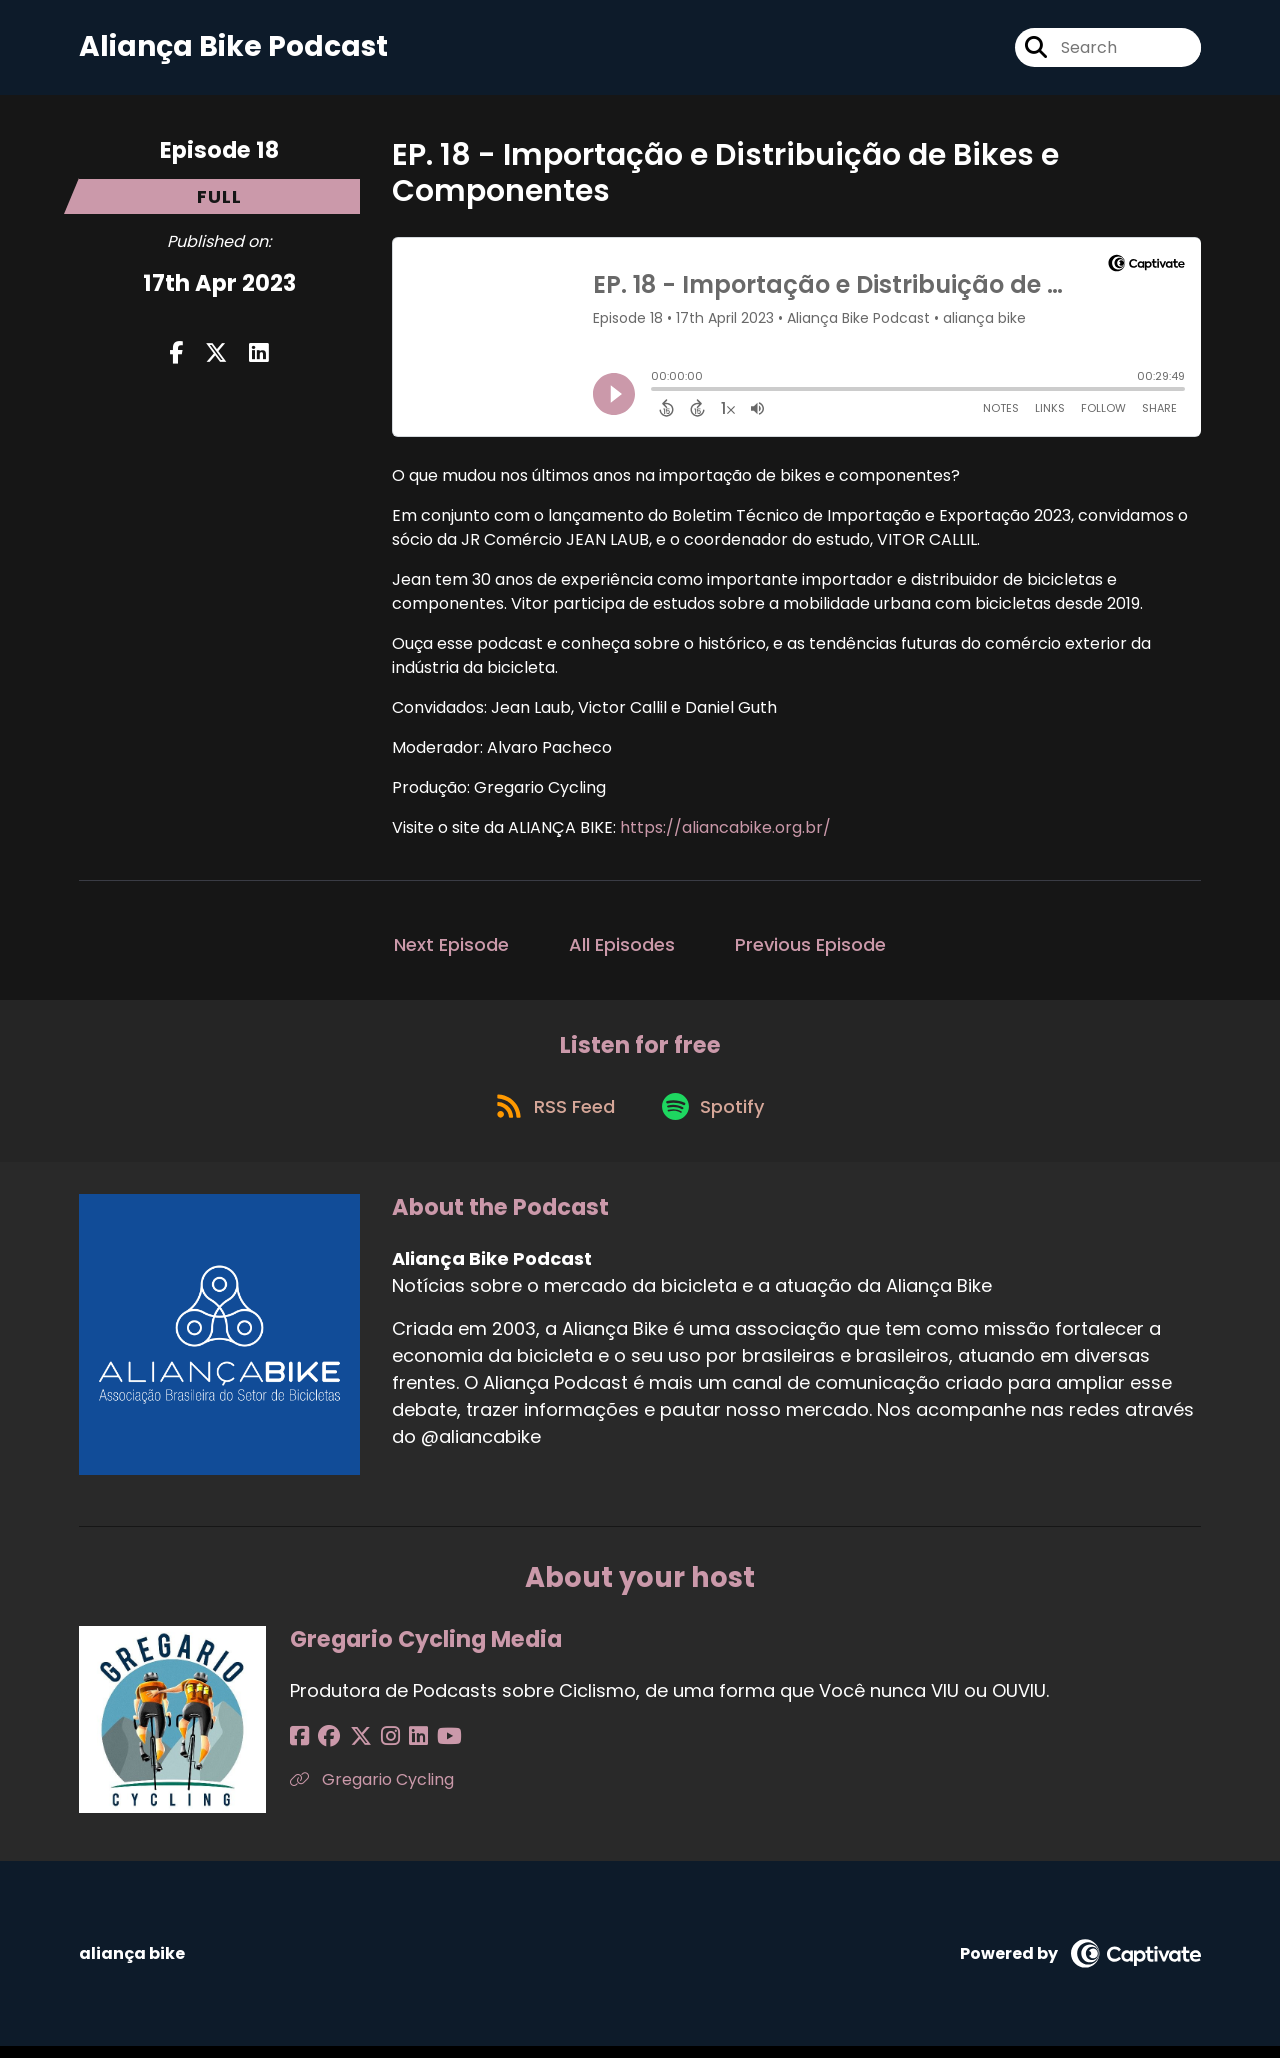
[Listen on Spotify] (717, 1116)
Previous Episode (810, 948)
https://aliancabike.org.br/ (725, 831)
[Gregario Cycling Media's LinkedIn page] (397, 1748)
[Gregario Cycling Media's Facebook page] (299, 1748)
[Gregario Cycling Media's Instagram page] (374, 1748)
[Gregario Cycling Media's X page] (350, 1748)
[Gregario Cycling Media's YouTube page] (423, 1748)
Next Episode (451, 948)
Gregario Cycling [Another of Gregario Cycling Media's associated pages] (372, 1791)
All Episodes (622, 948)
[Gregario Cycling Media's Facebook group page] (324, 1748)
